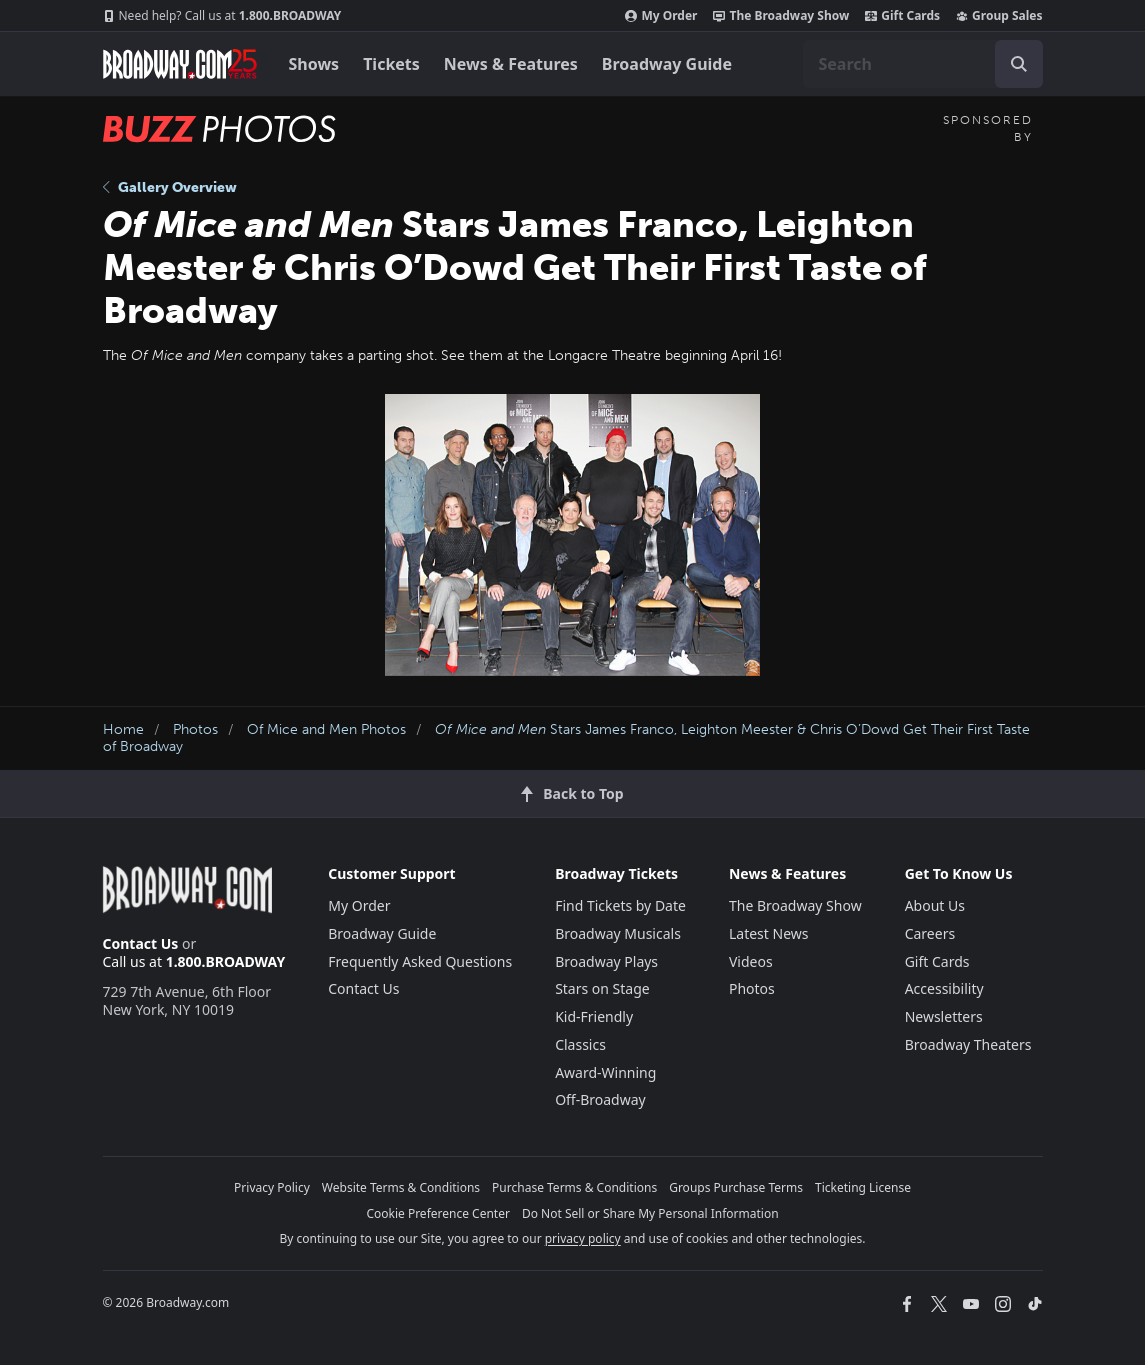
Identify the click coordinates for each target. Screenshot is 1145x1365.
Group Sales (999, 16)
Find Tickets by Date (620, 905)
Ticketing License (863, 1187)
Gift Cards (902, 16)
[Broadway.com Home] (180, 64)
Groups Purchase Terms (736, 1187)
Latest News (769, 933)
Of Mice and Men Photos (326, 729)
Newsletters (944, 1016)
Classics (580, 1044)
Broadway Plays (606, 961)
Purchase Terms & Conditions (574, 1187)
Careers (930, 933)
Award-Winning (605, 1072)
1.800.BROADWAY (222, 16)
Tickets (391, 64)
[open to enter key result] (1019, 64)
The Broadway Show (781, 16)
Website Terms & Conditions (401, 1187)
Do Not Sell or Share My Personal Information (650, 1213)
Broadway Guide (667, 64)
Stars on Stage (602, 988)
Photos (195, 729)
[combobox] (923, 64)
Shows (314, 64)
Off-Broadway (600, 1099)
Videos (751, 961)
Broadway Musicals (618, 933)
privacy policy (583, 1238)
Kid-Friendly (594, 1016)
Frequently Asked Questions (420, 961)
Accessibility (944, 988)
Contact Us (141, 943)
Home (123, 729)
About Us (935, 905)
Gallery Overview (170, 187)
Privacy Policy (272, 1187)
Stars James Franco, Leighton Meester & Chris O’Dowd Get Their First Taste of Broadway (566, 738)
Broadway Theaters (968, 1044)
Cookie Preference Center (438, 1213)
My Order (661, 16)
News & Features (511, 64)
